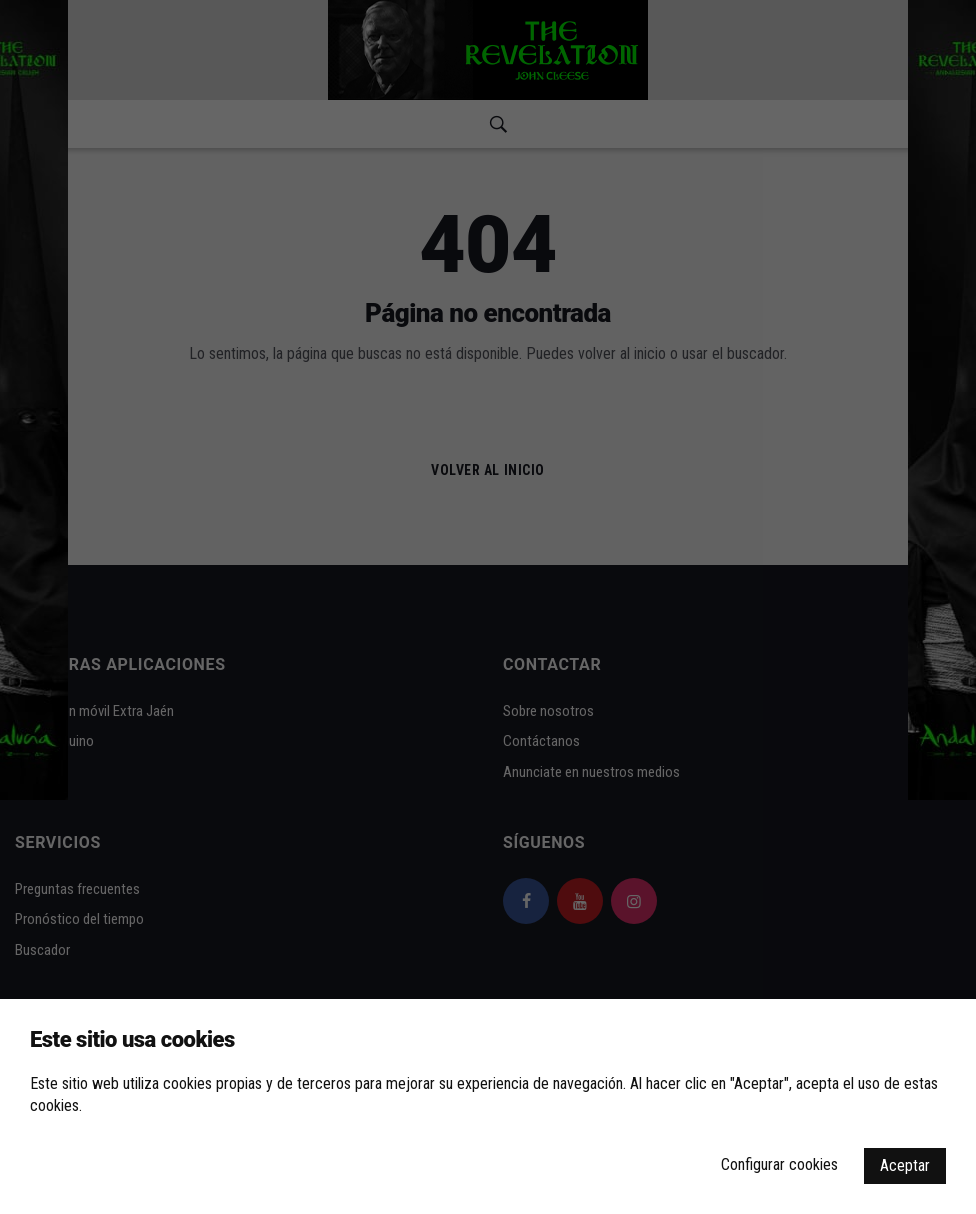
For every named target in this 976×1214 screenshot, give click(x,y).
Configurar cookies (779, 1164)
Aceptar (905, 1165)
